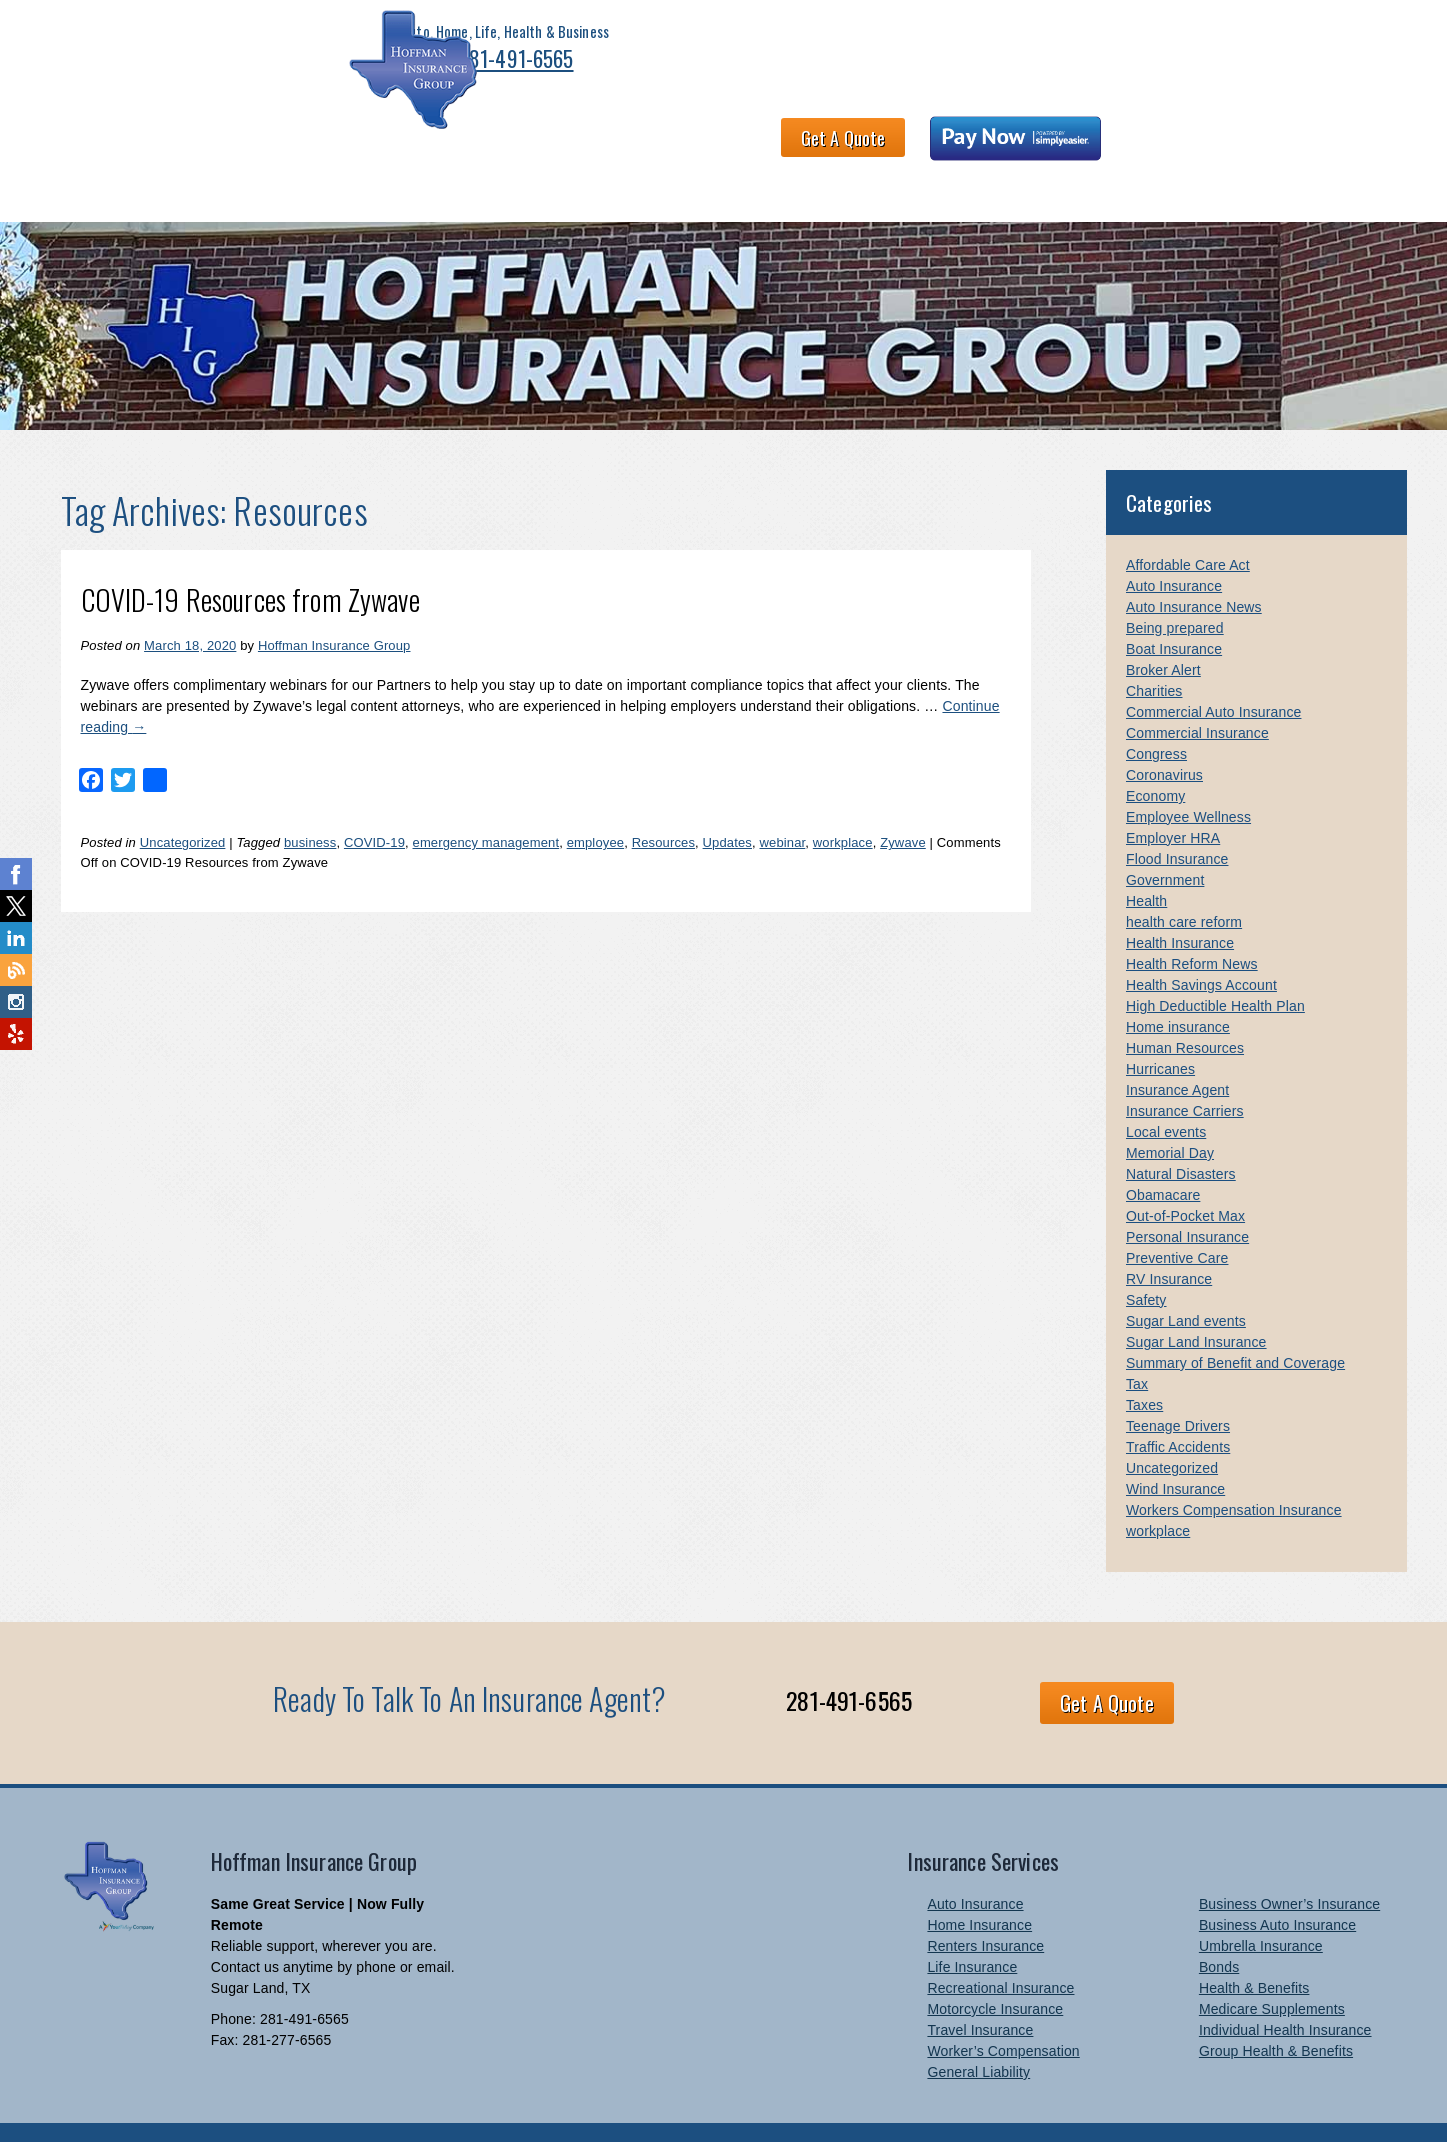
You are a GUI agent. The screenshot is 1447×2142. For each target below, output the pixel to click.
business (310, 802)
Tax (1137, 1344)
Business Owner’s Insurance (1289, 1864)
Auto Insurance (1174, 546)
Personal (158, 148)
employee (596, 802)
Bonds (1219, 1927)
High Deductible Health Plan (1215, 966)
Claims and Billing (938, 148)
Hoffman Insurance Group (334, 605)
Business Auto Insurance (1277, 1885)
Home (76, 148)
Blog (1334, 148)
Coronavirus (1164, 735)
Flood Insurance (1177, 819)
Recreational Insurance (1000, 1948)
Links (1266, 148)
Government (1165, 840)
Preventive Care (1177, 1218)
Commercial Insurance (1197, 693)
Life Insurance (972, 1927)
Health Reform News (1192, 924)
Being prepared (1175, 588)
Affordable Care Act (1188, 525)
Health (1146, 861)
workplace (843, 802)
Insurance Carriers (1185, 1071)
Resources (663, 802)
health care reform (1184, 882)
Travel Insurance (980, 1990)
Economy (1155, 756)
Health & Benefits (377, 148)
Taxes (1144, 1365)
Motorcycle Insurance (995, 1969)
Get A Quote (1035, 56)
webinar (783, 802)
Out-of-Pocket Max (1185, 1176)
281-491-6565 (334, 72)
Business (251, 148)
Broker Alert (1163, 630)
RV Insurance (1169, 1239)
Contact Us (1070, 148)
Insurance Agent (1177, 1050)
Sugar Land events (1186, 1281)
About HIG (507, 148)
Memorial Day (1170, 1113)
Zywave (903, 802)
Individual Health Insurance (1285, 1990)
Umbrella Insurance (1261, 1906)
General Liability (978, 2032)
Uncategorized (183, 802)
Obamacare (1163, 1155)
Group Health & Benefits (1276, 2011)
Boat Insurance (1174, 609)
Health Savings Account (1201, 945)
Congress (1156, 714)
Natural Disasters (1181, 1134)
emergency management (486, 802)
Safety (1146, 1260)
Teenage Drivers (1178, 1386)
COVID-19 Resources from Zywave (250, 559)
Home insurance (1178, 987)
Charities (1154, 651)
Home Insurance (979, 1885)
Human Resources (1185, 1008)
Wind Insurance (1175, 1449)
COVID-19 (374, 802)
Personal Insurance (1187, 1197)
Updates (727, 802)
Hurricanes (1160, 1029)
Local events (1166, 1092)
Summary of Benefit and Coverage (1235, 1323)
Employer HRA (1173, 798)
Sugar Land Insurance (1196, 1302)
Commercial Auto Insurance (1213, 672)
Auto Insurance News (1194, 567)
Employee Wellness (1188, 777)
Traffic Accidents (1178, 1407)
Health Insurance (1180, 903)
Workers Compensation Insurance (1234, 1470)
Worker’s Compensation (1003, 2011)
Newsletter (1178, 148)
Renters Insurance (985, 1906)
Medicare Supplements (1272, 1969)
